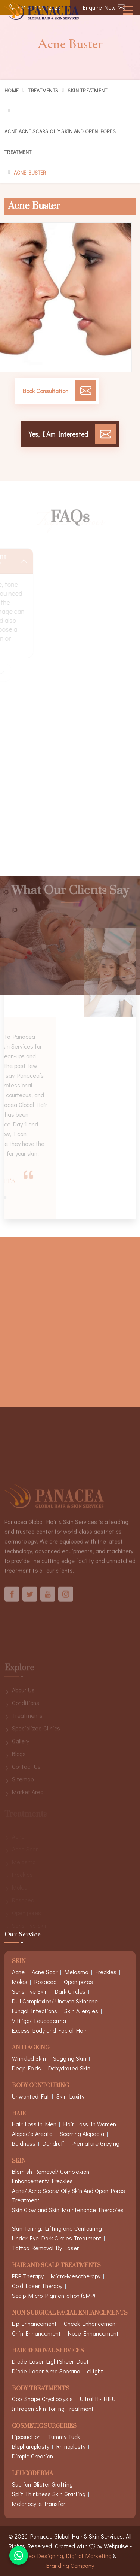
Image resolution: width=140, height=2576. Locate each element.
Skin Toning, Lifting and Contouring (57, 2228)
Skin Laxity (70, 2096)
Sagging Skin (69, 2058)
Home (11, 90)
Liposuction (26, 2436)
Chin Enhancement (36, 2333)
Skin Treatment (87, 90)
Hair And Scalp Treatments (56, 2266)
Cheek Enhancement (91, 2323)
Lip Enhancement (34, 2323)
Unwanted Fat (30, 2096)
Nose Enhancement (93, 2333)
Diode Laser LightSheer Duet (50, 2361)
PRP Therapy (28, 2276)
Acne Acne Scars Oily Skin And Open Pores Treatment (60, 141)
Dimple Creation (32, 2456)
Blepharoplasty (30, 2446)
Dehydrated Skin (69, 2068)
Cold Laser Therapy (37, 2286)
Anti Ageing (30, 2048)
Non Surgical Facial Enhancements (70, 2313)
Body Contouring (40, 2086)
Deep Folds (26, 2068)
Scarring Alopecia (82, 2133)
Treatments (43, 90)
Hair (19, 2114)
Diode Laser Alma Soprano (46, 2371)
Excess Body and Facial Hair (49, 2030)
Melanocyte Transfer (38, 2503)
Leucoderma (32, 2474)
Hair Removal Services (48, 2351)
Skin (19, 2161)
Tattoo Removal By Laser (45, 2248)
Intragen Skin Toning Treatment (53, 2408)
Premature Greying (95, 2143)
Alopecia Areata (32, 2133)
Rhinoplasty (70, 2446)
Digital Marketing (89, 2556)
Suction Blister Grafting (42, 2484)
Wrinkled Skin (29, 2058)
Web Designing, (44, 2556)
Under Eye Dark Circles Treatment (56, 2238)
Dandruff (54, 2143)
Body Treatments (40, 2389)
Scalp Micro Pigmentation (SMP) (53, 2295)
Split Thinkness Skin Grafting (48, 2494)
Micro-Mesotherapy (75, 2276)
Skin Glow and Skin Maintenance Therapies (68, 2210)
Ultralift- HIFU (98, 2399)
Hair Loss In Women (89, 2124)
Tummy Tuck (64, 2436)
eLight (95, 2371)
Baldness (23, 2143)
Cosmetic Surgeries (44, 2426)
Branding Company (70, 2565)
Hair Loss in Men (34, 2124)
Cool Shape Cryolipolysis (42, 2399)
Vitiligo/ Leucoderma (39, 2020)
